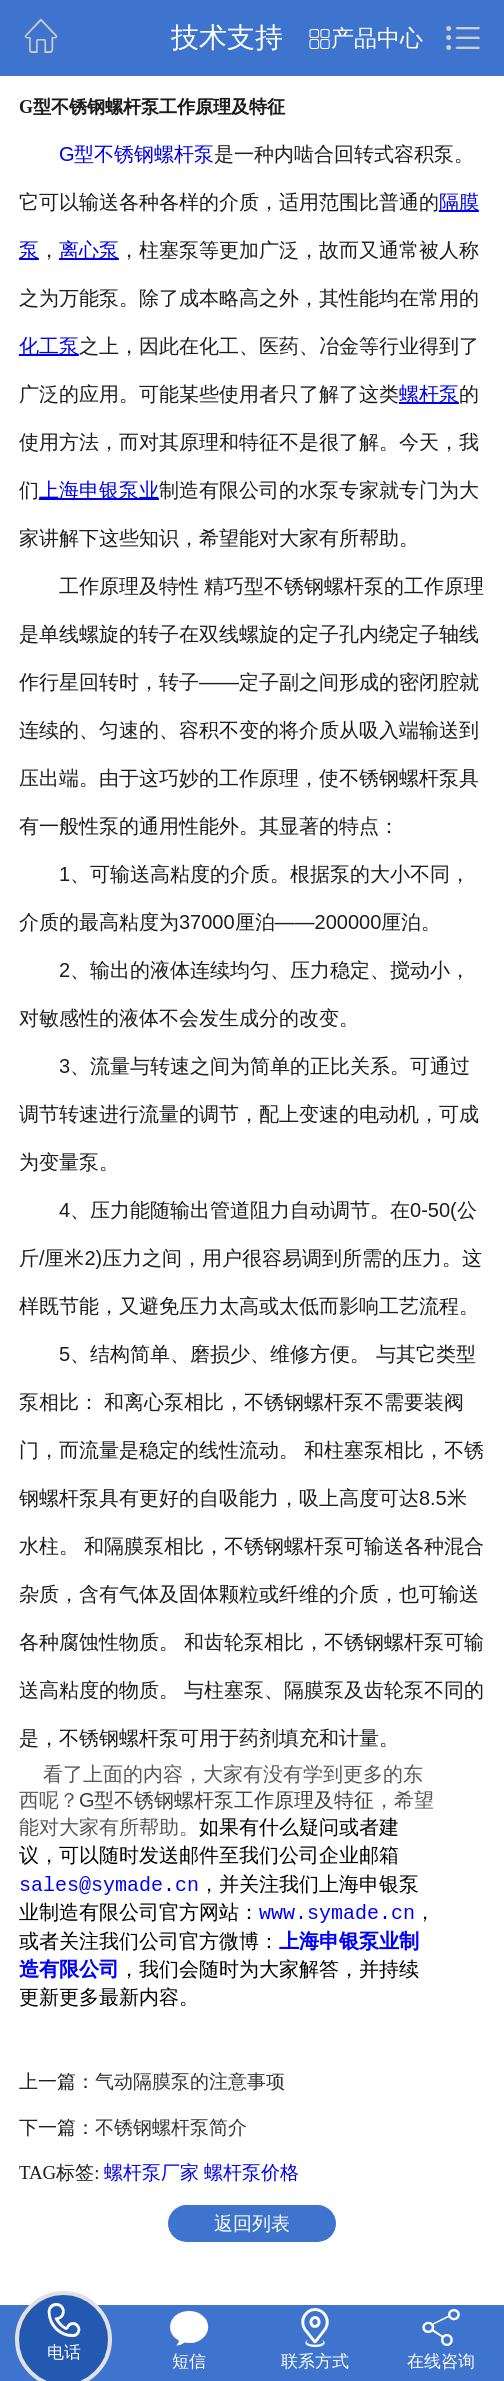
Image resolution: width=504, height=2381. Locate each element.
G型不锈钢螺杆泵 (137, 154)
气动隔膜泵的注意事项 (190, 2084)
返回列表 (252, 2226)
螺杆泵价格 (251, 2175)
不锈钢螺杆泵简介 (171, 2130)
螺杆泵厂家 (151, 2175)
